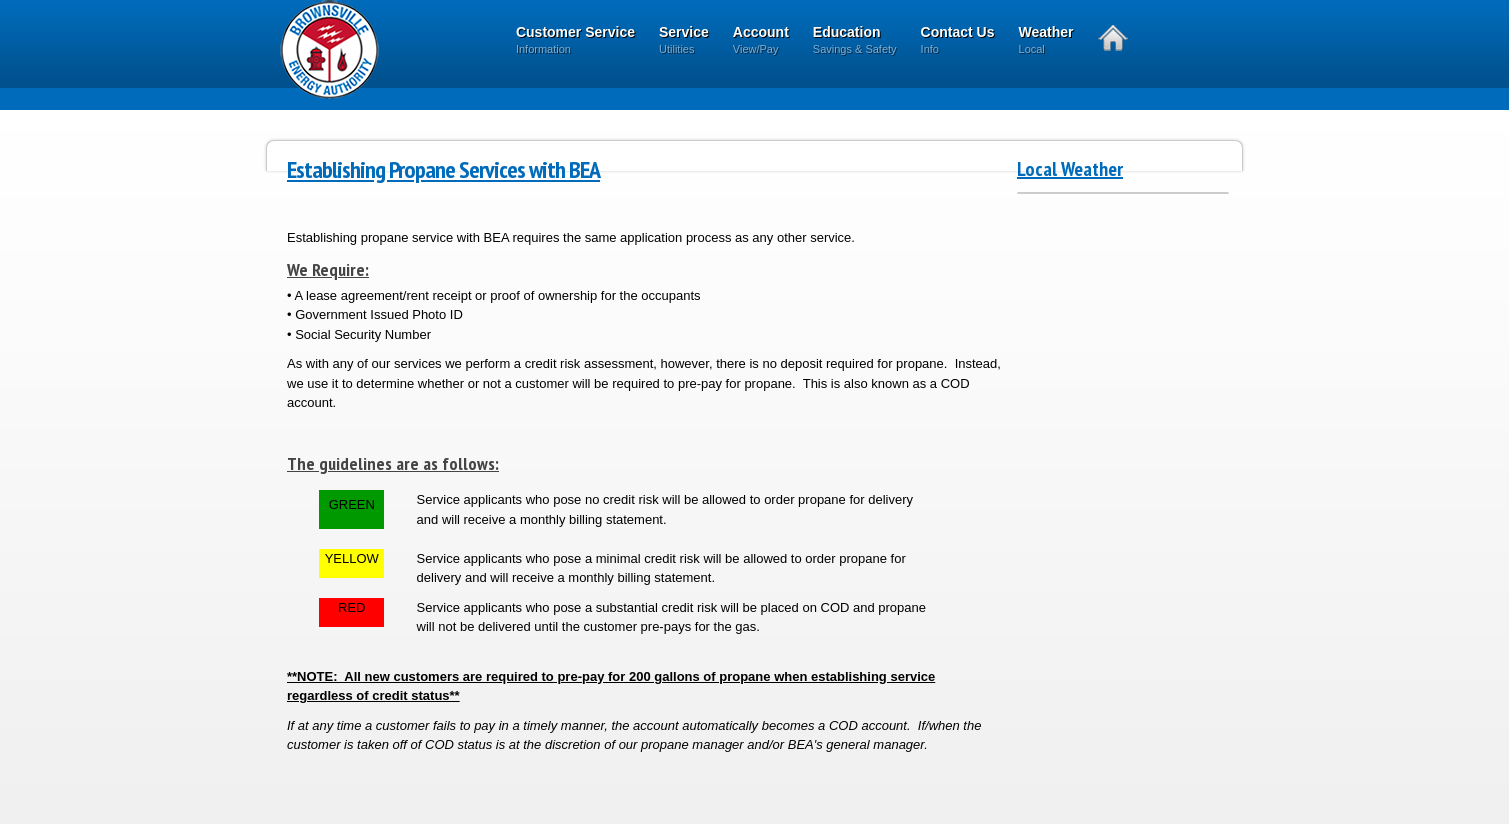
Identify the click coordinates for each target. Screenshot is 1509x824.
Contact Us (958, 41)
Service (684, 41)
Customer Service (575, 41)
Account (761, 41)
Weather (1046, 41)
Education (855, 41)
